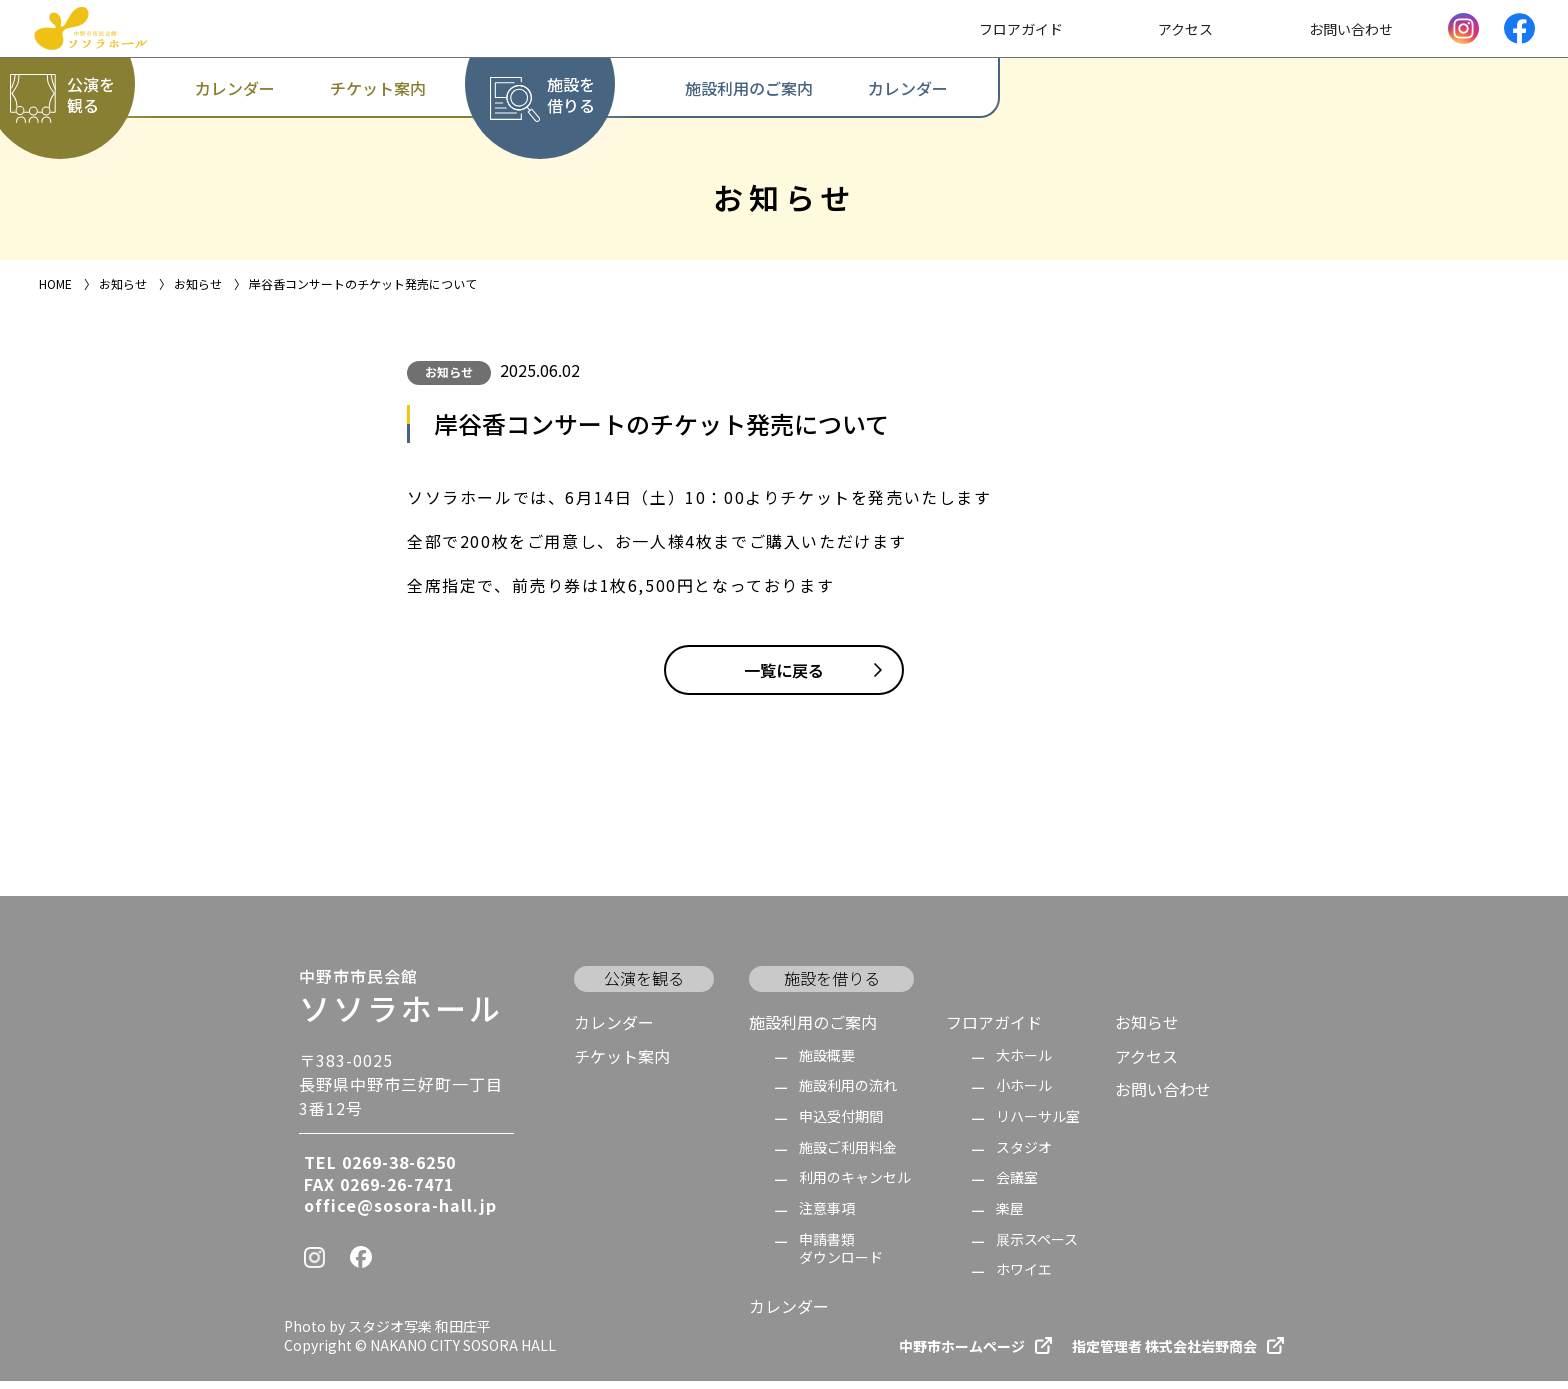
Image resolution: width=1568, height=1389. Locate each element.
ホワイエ (1024, 1277)
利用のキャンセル (855, 1185)
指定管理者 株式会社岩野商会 (1164, 1354)
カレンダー (614, 1030)
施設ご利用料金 (848, 1155)
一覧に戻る (784, 678)
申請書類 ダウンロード (841, 1256)
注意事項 (827, 1216)
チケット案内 (622, 1064)
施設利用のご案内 (813, 1030)
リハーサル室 (1038, 1124)
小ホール (1024, 1093)
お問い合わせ (1163, 1097)
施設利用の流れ (848, 1093)
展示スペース (1037, 1247)
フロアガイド (994, 1030)
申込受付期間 (841, 1124)
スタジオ (1024, 1155)
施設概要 (827, 1063)
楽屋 (1010, 1216)
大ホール (1024, 1063)
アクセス (1146, 1064)
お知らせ (449, 371)
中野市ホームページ (962, 1354)
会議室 (1017, 1185)
